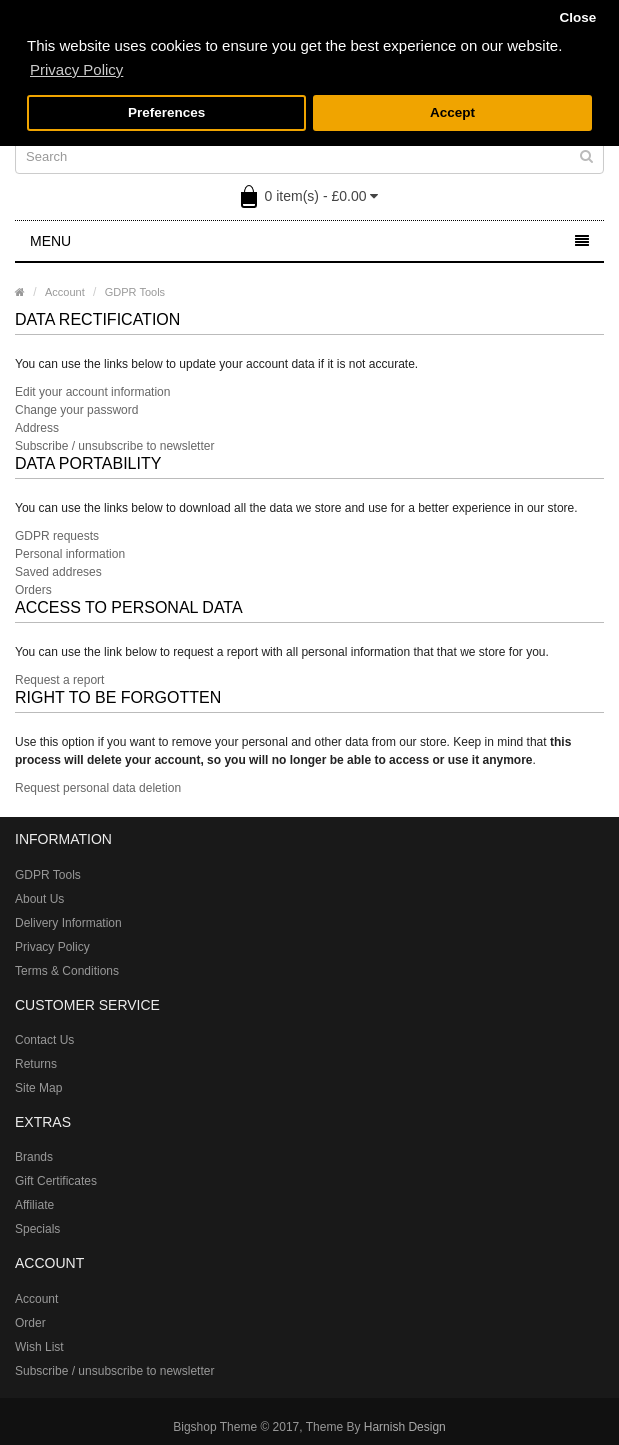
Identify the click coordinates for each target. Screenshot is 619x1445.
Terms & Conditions (67, 971)
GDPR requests (57, 536)
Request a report (59, 680)
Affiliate (34, 1205)
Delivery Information (68, 923)
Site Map (38, 1088)
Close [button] (577, 17)
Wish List (39, 1347)
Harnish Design (405, 1427)
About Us (39, 899)
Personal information (70, 554)
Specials (37, 1229)
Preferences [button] (166, 112)
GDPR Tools (135, 292)
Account (65, 292)
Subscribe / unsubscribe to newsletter (114, 446)
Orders (33, 590)
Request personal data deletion (98, 788)
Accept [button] (452, 112)
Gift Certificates (56, 1181)
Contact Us (44, 1040)
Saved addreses (58, 572)
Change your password (76, 410)
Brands (34, 1157)
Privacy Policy (52, 947)
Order (30, 1323)
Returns (36, 1064)
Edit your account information (92, 392)
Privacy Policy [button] (76, 69)
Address (37, 428)
